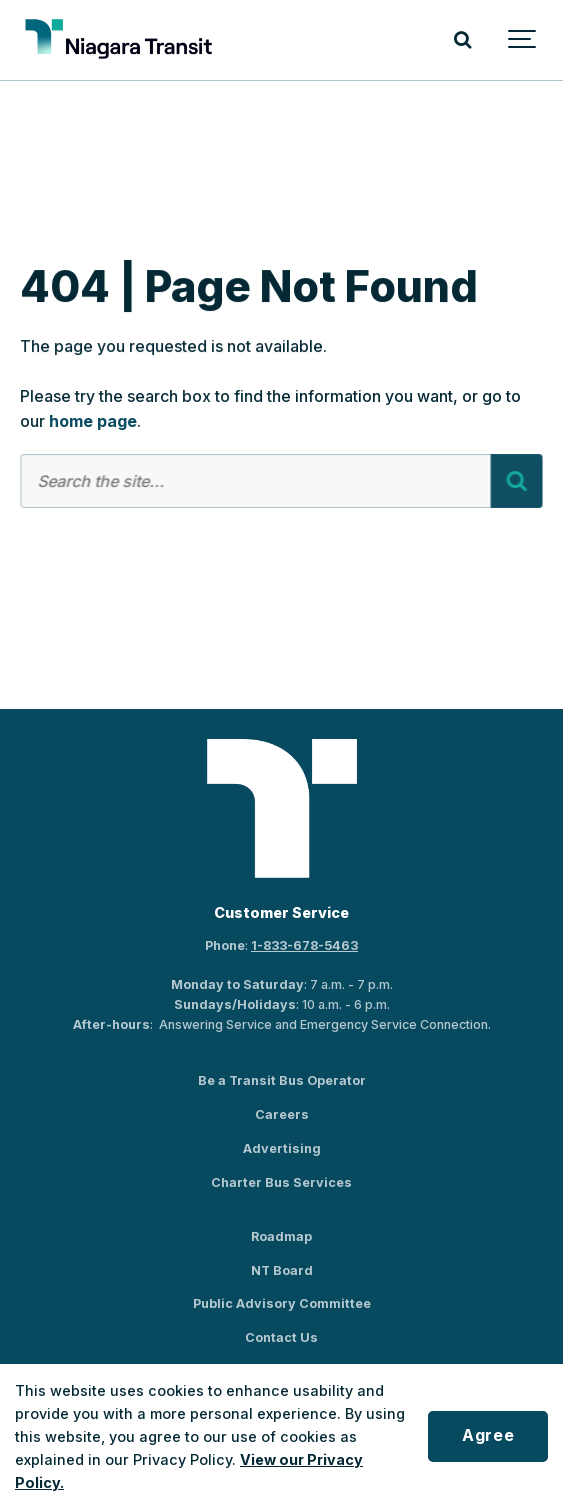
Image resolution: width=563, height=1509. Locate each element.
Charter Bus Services (281, 1182)
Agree (488, 1435)
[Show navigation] (523, 40)
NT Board (282, 1270)
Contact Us (281, 1337)
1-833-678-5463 (304, 945)
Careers (282, 1114)
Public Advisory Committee (282, 1303)
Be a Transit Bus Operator (282, 1080)
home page (93, 421)
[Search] (463, 40)
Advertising (282, 1148)
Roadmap (281, 1236)
